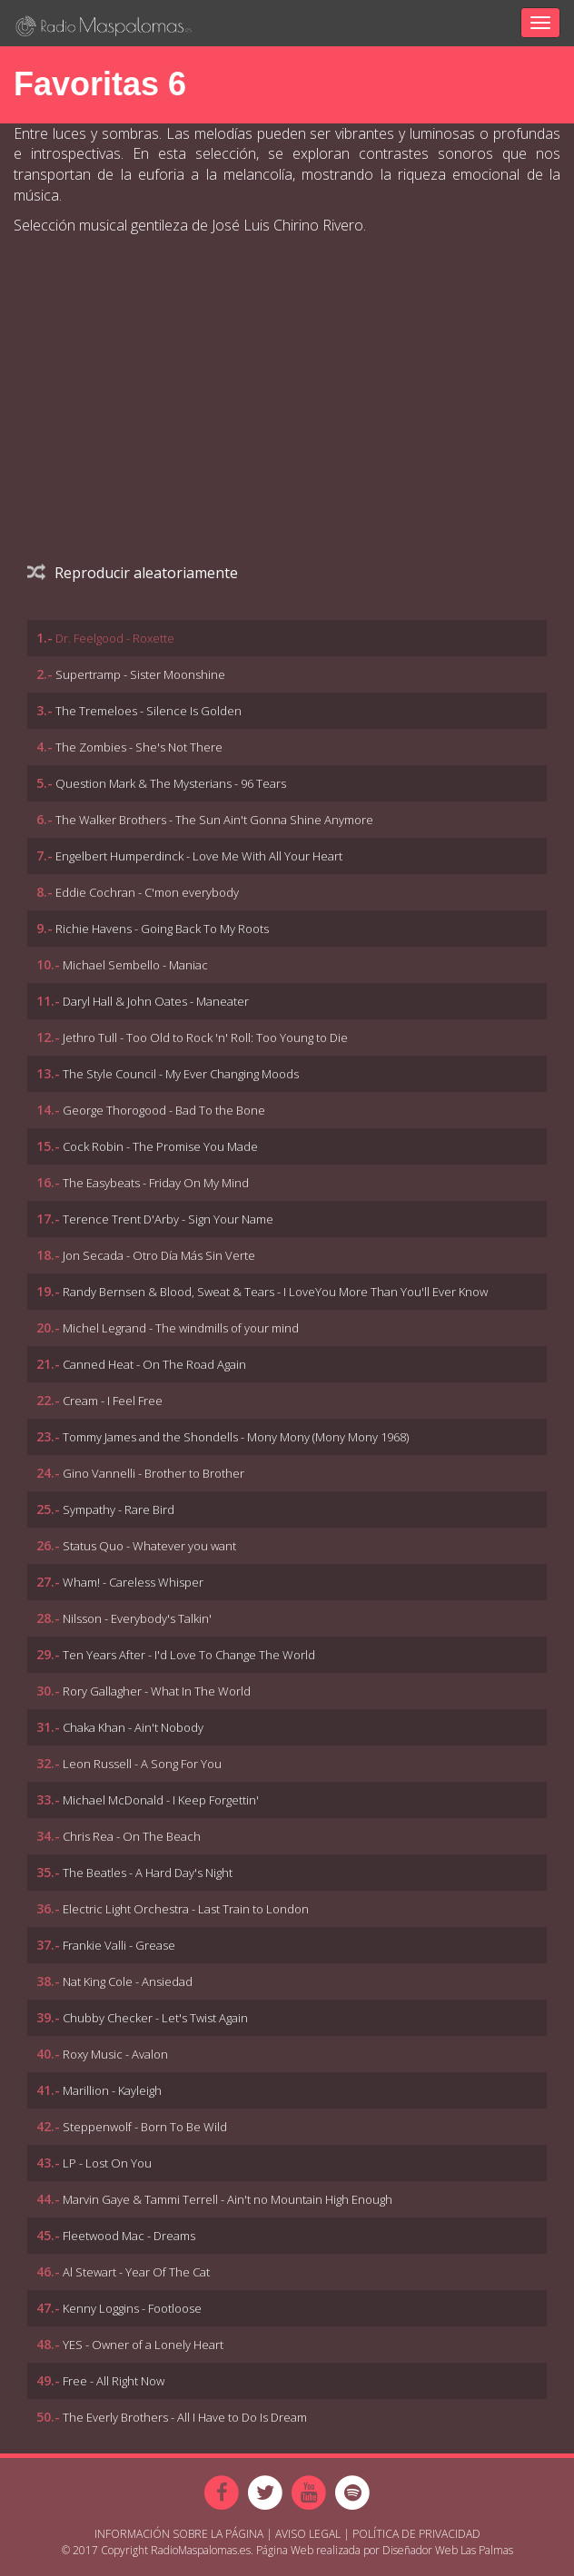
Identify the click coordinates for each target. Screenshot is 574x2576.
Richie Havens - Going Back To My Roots (162, 928)
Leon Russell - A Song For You (142, 1763)
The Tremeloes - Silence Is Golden (148, 711)
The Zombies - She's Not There (139, 747)
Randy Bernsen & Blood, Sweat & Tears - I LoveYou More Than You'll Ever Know (275, 1291)
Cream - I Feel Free (113, 1400)
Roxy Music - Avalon (115, 2054)
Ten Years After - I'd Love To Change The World (189, 1655)
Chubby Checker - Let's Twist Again (155, 2018)
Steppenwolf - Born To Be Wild (145, 2127)
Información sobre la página (178, 2534)
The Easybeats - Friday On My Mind (156, 1183)
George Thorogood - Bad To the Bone (164, 1110)
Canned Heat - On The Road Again (154, 1364)
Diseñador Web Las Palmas (447, 2550)
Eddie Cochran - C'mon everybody (147, 892)
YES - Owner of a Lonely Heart (143, 2344)
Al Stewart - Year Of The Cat (136, 2272)
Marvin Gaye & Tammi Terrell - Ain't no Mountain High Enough (227, 2199)
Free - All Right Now (113, 2381)
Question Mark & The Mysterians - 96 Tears (170, 783)
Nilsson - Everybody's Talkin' (137, 1618)
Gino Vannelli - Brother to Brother (153, 1473)
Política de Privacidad (416, 2534)
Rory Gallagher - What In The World (157, 1691)
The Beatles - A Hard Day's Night (148, 1872)
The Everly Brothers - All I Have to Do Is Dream (185, 2417)
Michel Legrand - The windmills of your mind (181, 1328)
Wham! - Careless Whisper (133, 1582)
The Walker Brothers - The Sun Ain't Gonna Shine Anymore (214, 819)
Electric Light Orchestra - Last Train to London (186, 1909)
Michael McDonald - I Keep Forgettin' (161, 1800)
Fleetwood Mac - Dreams (129, 2235)
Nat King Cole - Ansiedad (128, 1981)
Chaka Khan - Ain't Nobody (133, 1727)
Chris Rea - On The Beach (132, 1836)
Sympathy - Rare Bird (118, 1509)
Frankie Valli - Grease (119, 1945)
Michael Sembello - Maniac (135, 965)
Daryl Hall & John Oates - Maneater (156, 1001)
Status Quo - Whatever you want (149, 1546)
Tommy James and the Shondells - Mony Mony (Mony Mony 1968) (236, 1437)
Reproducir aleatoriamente (132, 573)
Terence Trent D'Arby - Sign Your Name (168, 1219)
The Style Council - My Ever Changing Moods (181, 1074)
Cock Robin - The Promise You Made (160, 1146)
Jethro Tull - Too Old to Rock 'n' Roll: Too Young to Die (205, 1037)
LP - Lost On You (107, 2163)
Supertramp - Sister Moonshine (140, 674)
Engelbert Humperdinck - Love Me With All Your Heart (198, 856)
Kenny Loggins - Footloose (132, 2308)
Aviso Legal (308, 2534)
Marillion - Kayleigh (112, 2090)
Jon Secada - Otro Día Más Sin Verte (159, 1255)
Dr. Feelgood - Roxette (114, 638)
